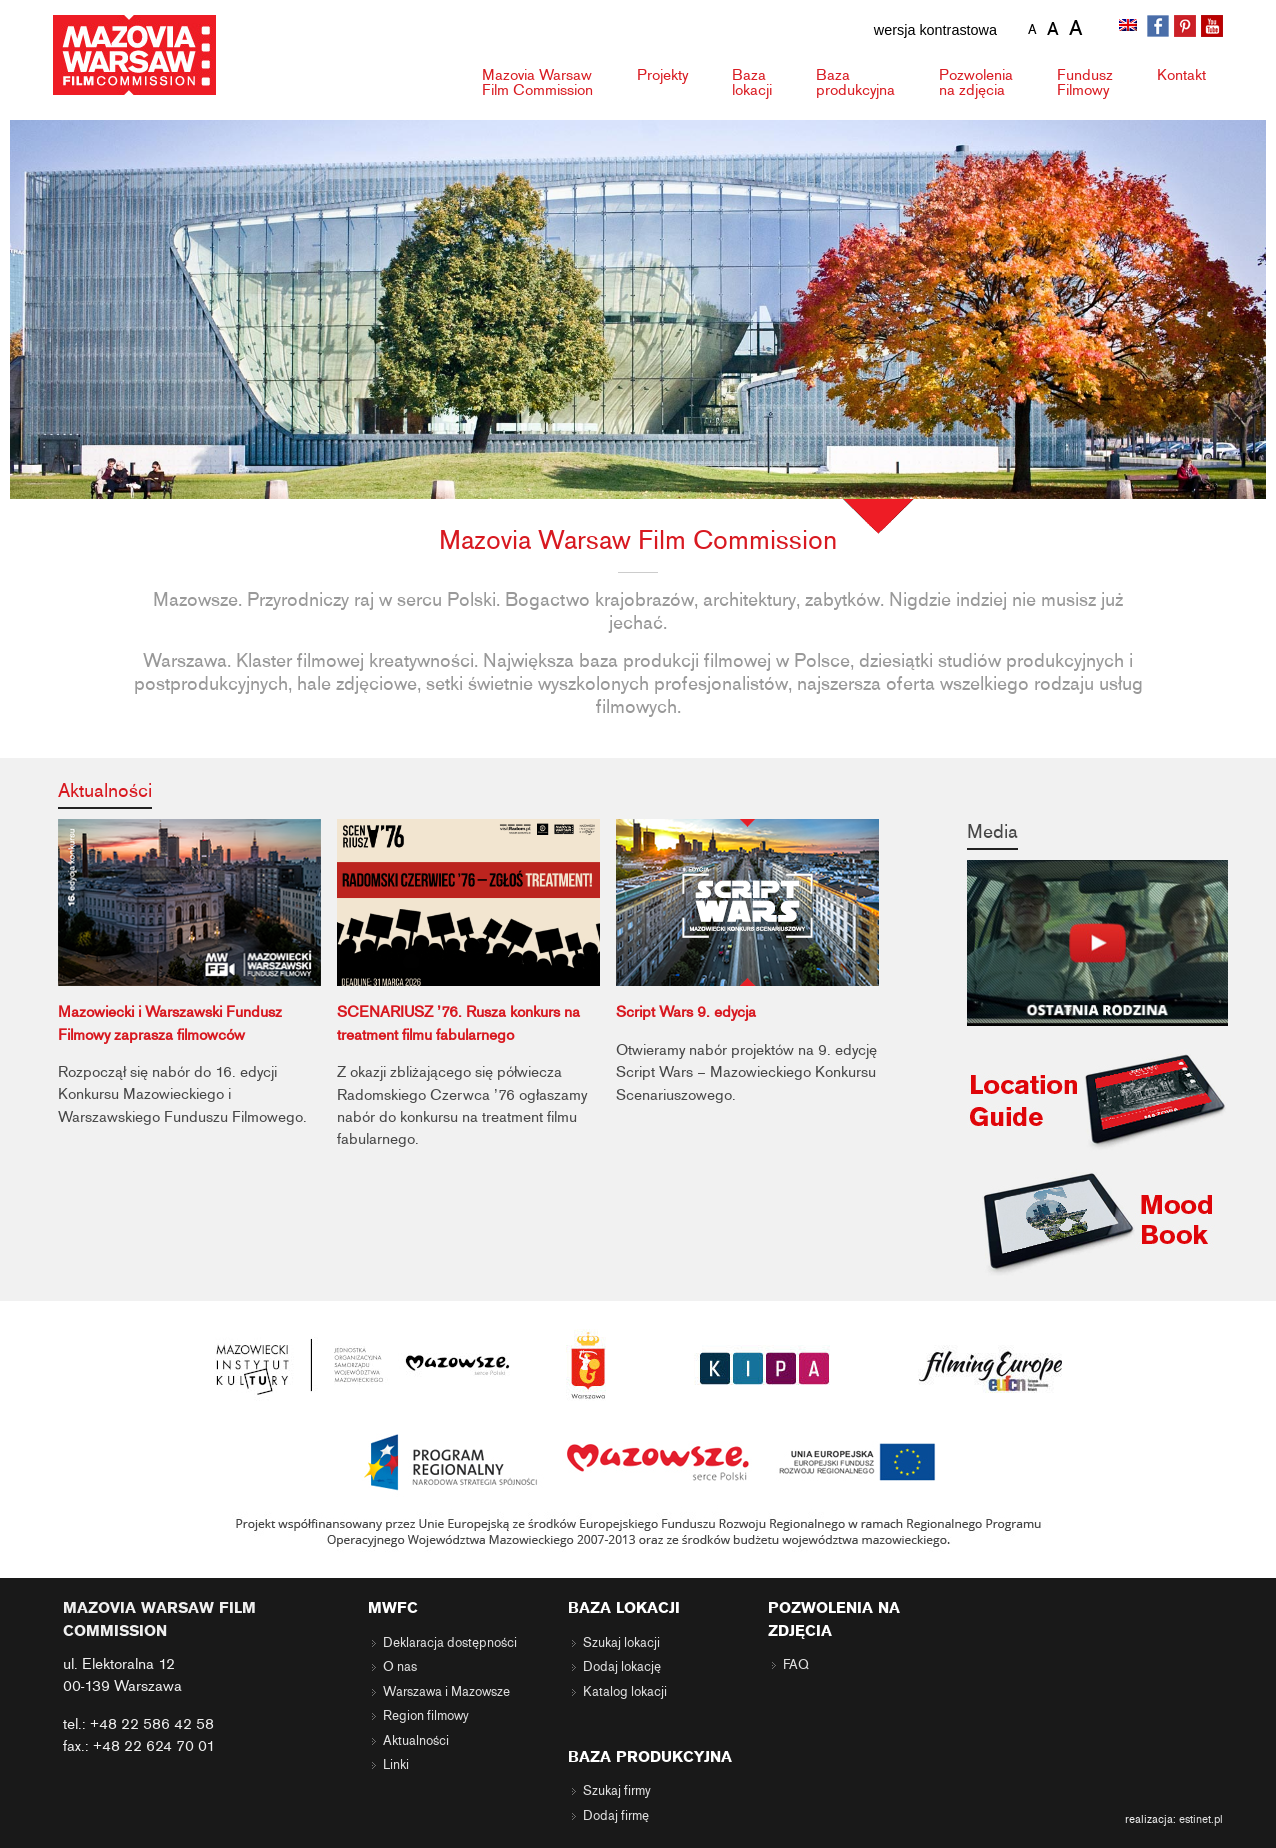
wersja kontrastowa (935, 30)
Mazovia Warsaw (537, 82)
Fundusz (1085, 82)
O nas (400, 1667)
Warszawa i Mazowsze (446, 1692)
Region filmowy (426, 1716)
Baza (752, 82)
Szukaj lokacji (621, 1643)
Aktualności (105, 790)
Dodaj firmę (616, 1816)
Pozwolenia (976, 82)
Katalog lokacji (625, 1692)
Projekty (662, 75)
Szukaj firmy (617, 1791)
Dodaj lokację (622, 1667)
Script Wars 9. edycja (686, 1012)
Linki (396, 1765)
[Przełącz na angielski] (1130, 27)
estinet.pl (1201, 1819)
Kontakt (1181, 75)
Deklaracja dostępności (450, 1643)
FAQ (796, 1665)
